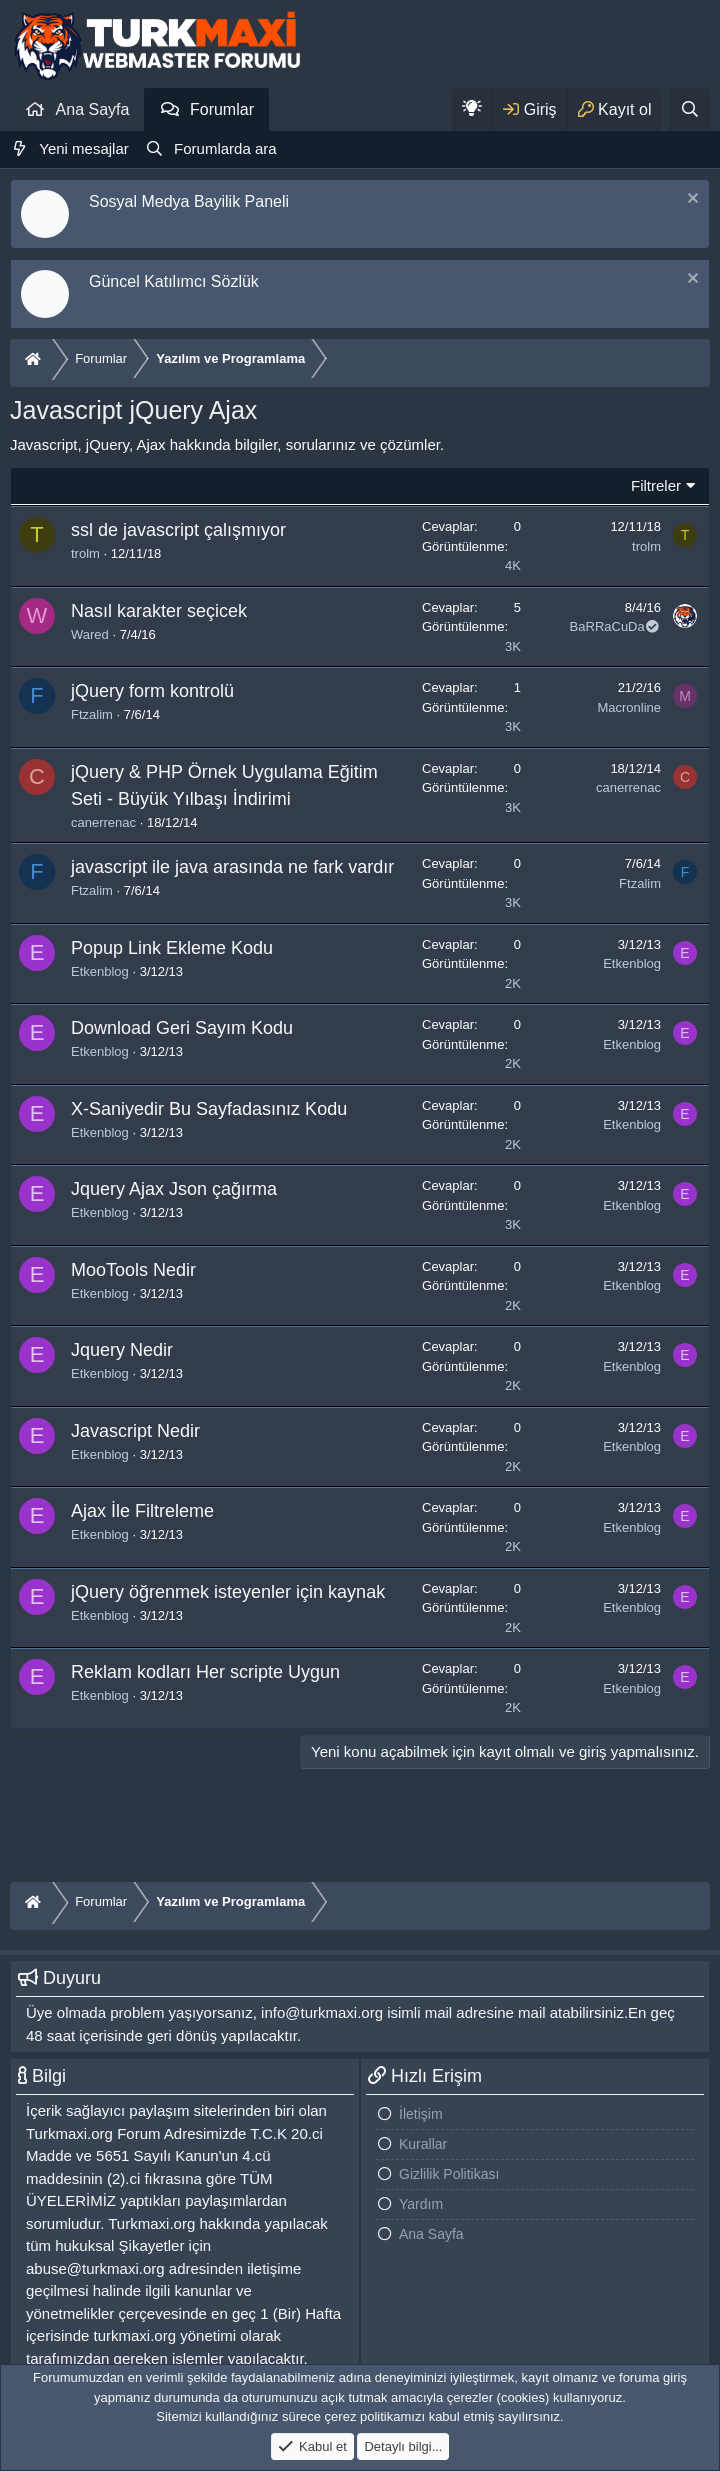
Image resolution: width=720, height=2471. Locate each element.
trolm (85, 553)
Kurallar (423, 2144)
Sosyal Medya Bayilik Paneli (189, 201)
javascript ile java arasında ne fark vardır (232, 867)
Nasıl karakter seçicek (159, 611)
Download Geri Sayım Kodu (182, 1028)
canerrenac (103, 822)
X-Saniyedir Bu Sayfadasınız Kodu (209, 1109)
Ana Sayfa (93, 109)
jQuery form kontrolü (152, 691)
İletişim (421, 2114)
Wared (90, 634)
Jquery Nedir (122, 1350)
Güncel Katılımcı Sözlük (174, 281)
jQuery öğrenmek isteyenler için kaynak (228, 1592)
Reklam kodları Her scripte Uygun (205, 1672)
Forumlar (222, 109)
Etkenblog (100, 971)
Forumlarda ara (225, 148)
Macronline (629, 707)
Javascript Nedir (135, 1431)
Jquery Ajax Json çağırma (174, 1189)
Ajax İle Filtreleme (142, 1511)
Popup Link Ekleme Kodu (172, 948)
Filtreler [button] (656, 485)
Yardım (421, 2204)
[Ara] (689, 109)
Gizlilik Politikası (449, 2174)
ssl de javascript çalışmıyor (178, 530)
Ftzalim (92, 714)
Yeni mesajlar (84, 148)
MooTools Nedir (133, 1270)
